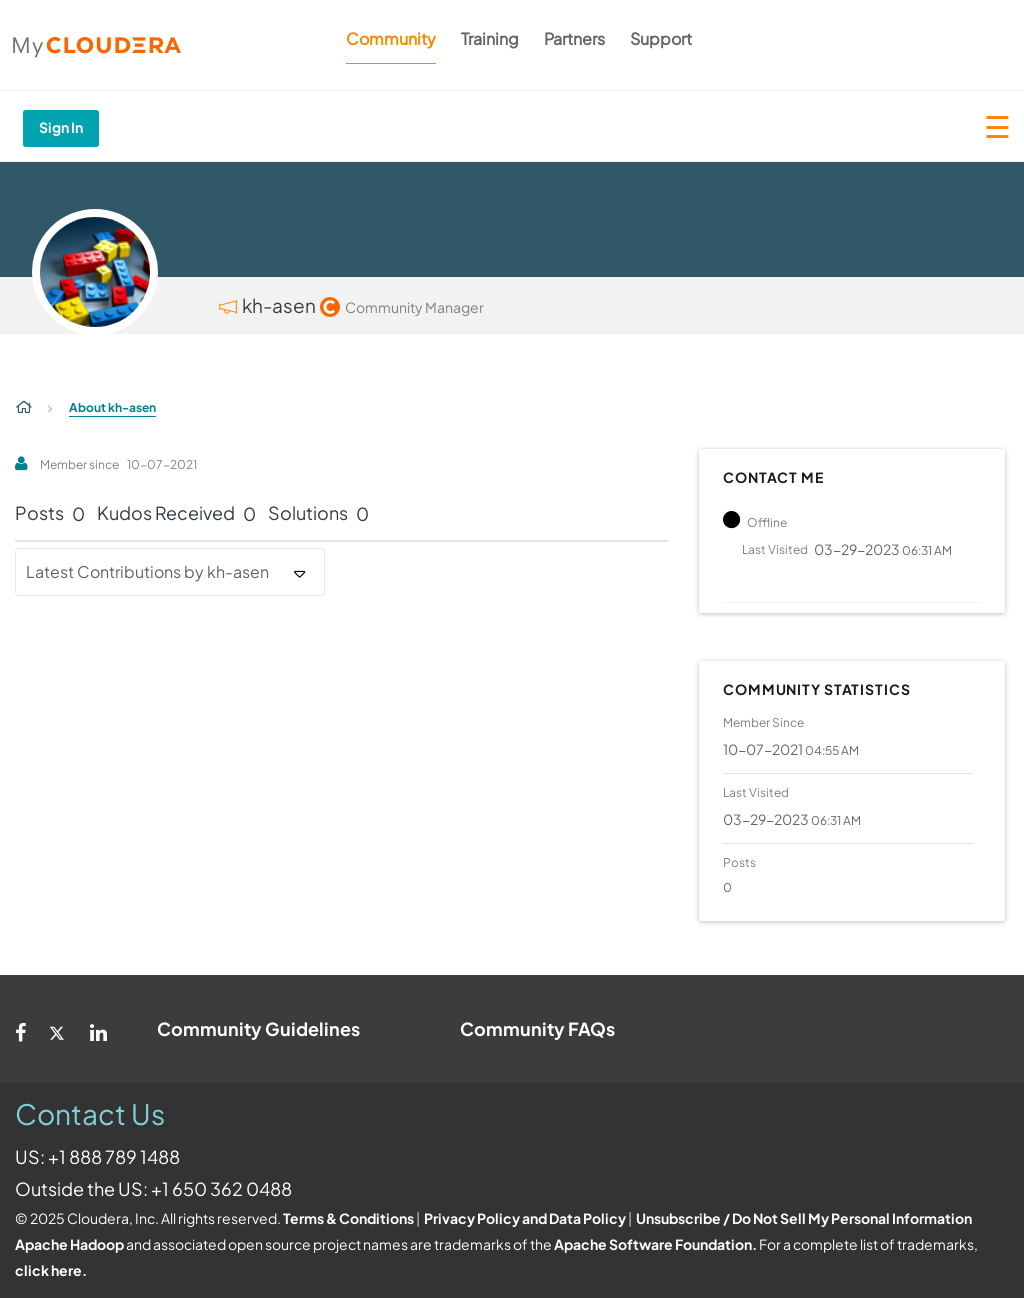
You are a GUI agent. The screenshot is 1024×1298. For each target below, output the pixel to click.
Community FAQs (537, 1028)
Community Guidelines (258, 1028)
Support (661, 38)
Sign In (61, 127)
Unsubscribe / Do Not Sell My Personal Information (804, 1218)
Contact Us (90, 1113)
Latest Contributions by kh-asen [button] (147, 571)
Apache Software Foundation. (655, 1244)
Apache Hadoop (69, 1244)
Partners (574, 38)
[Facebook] (20, 1029)
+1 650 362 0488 (221, 1188)
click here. (51, 1270)
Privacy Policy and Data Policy (525, 1218)
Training (490, 38)
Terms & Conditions (348, 1218)
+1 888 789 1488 (114, 1156)
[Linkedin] (98, 1029)
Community (391, 38)
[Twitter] (58, 1029)
